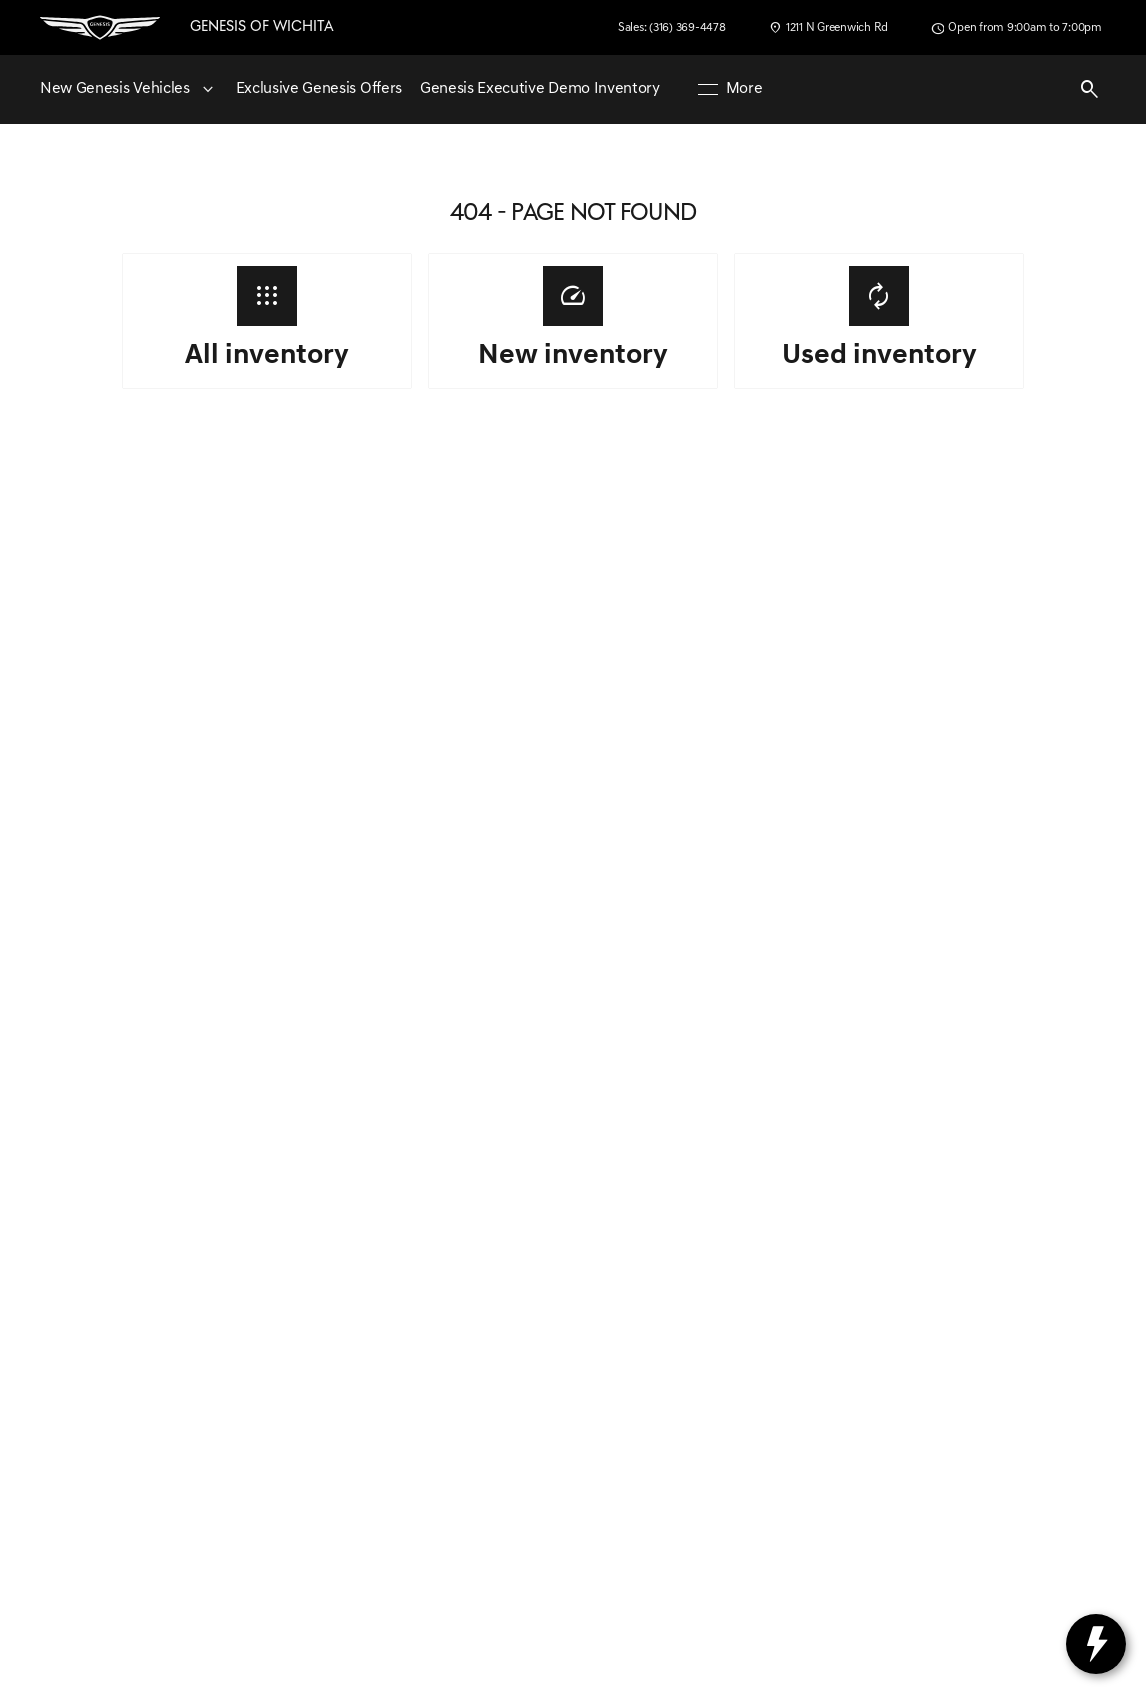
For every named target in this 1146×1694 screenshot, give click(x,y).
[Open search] (1090, 90)
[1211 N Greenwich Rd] (828, 28)
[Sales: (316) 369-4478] (672, 28)
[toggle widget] (1096, 1644)
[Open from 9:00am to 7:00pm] (1016, 28)
